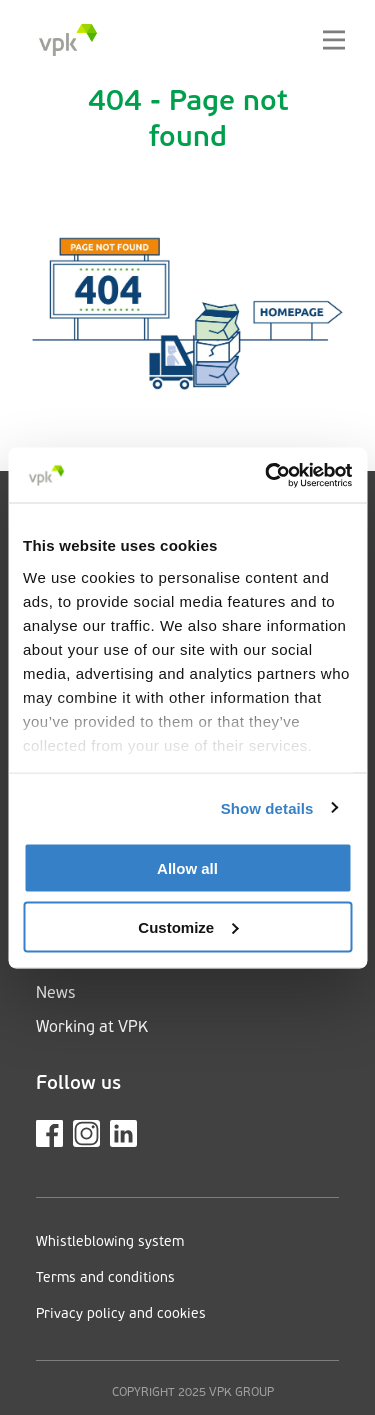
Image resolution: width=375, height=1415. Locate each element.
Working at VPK (92, 1028)
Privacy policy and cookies (121, 1314)
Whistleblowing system (110, 1242)
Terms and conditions (105, 1278)
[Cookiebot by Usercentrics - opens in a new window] (267, 475)
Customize (188, 926)
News (55, 994)
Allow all (187, 868)
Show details (267, 807)
